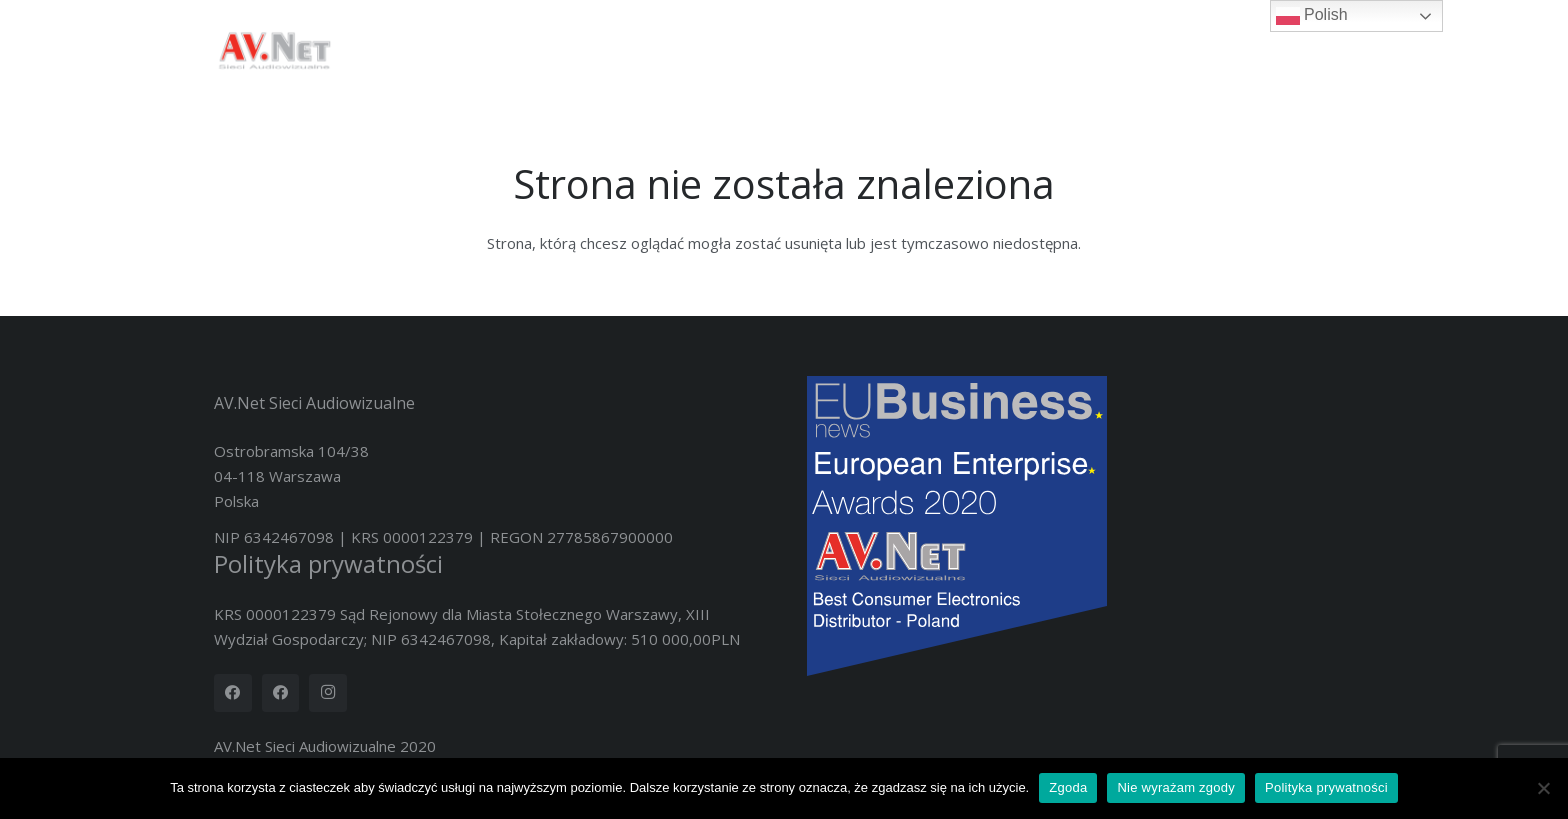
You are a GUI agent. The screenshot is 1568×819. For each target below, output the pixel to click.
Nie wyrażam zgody (1176, 787)
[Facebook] (233, 693)
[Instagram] (328, 693)
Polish (1312, 16)
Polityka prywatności (328, 563)
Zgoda (1068, 787)
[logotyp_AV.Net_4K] (274, 50)
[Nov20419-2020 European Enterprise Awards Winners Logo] (1081, 526)
